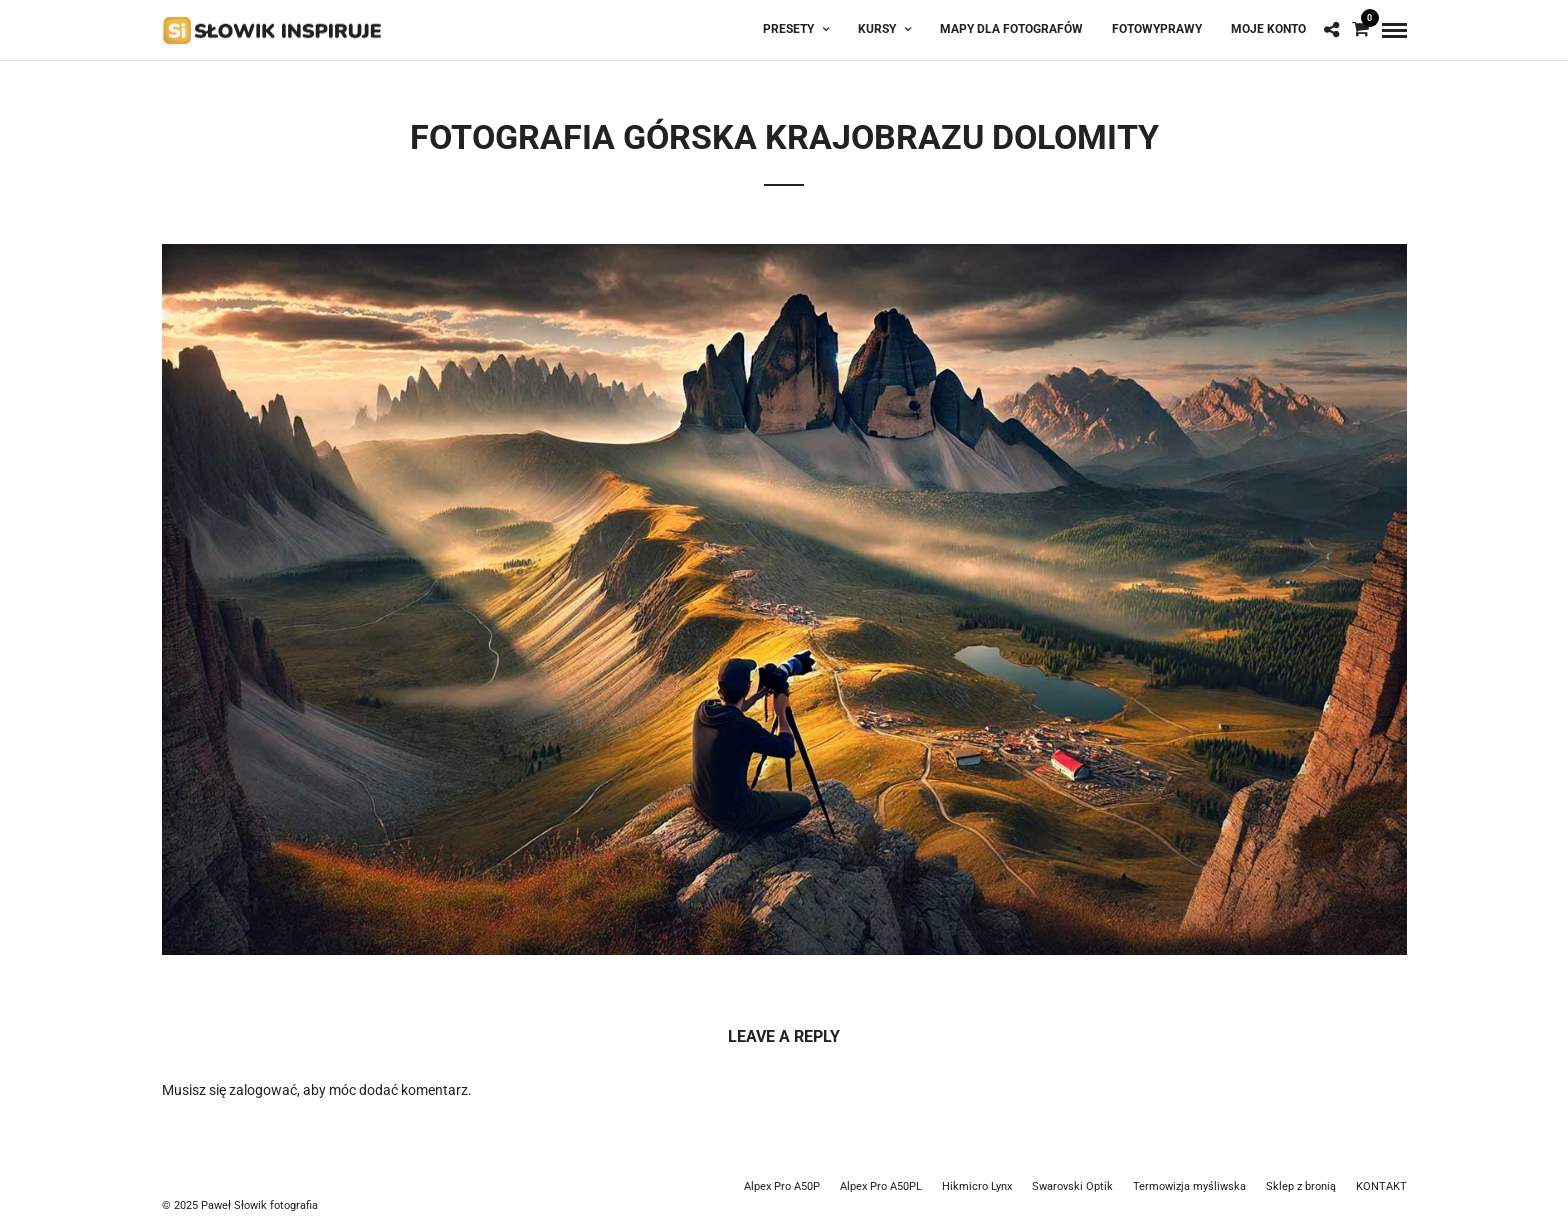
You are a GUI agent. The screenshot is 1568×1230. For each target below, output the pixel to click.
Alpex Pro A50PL (881, 1186)
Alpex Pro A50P (782, 1186)
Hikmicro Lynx (977, 1186)
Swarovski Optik (1072, 1186)
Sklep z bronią (1301, 1186)
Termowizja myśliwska (1189, 1186)
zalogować (263, 1090)
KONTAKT (1381, 1186)
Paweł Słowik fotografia (259, 1205)
